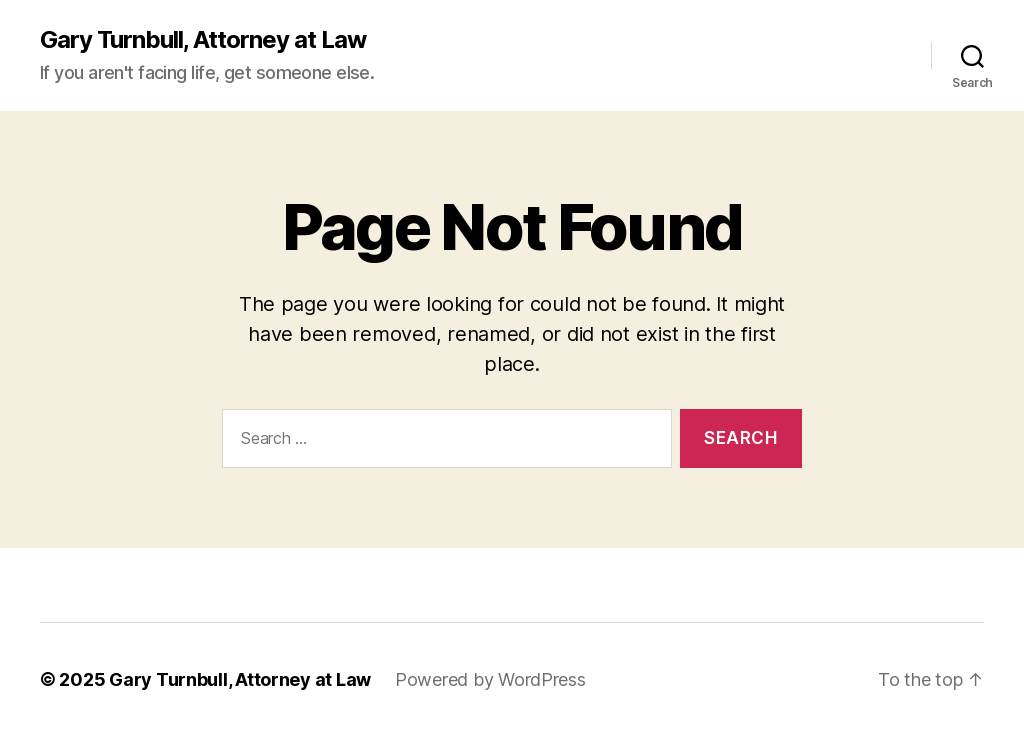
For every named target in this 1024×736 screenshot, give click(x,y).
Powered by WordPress (490, 679)
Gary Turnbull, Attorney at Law (203, 40)
